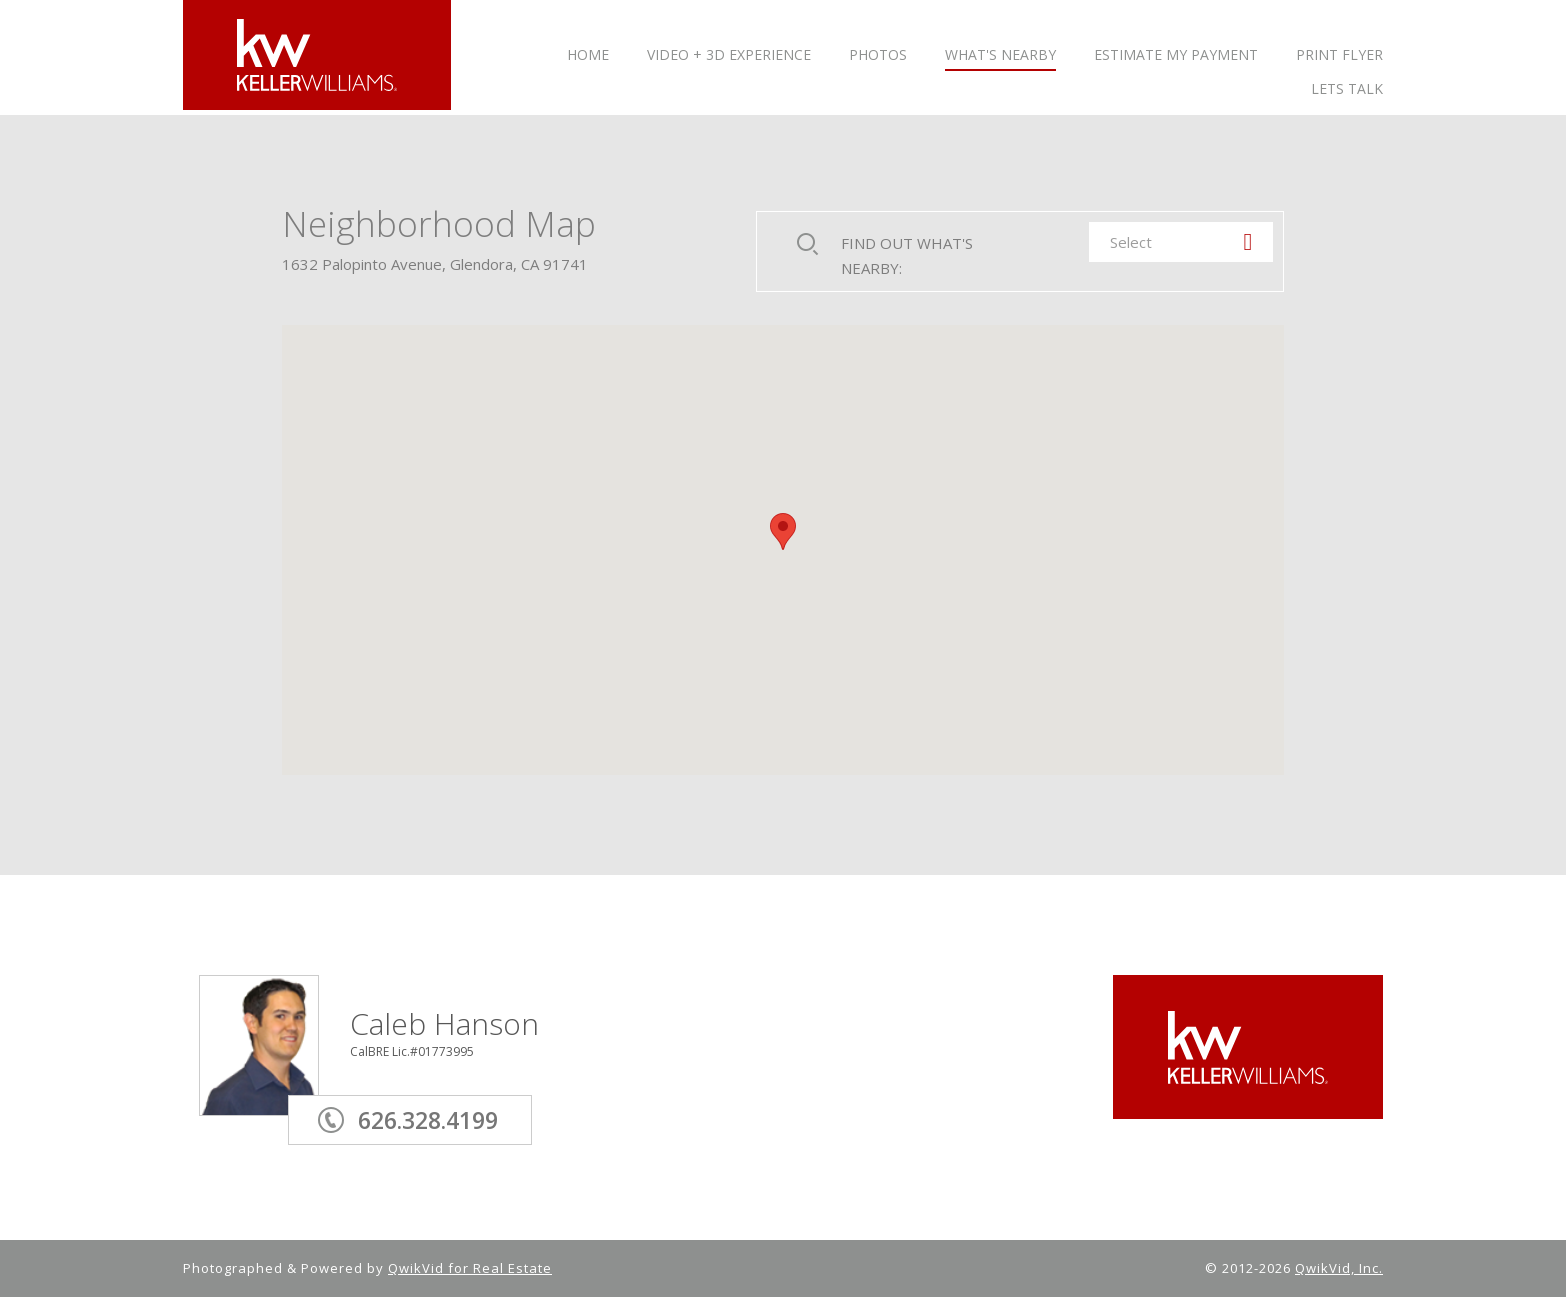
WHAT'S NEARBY (1000, 55)
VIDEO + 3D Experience (729, 55)
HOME (588, 55)
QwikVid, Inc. (1339, 1268)
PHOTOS (878, 55)
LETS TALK (1347, 89)
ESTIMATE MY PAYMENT (1176, 55)
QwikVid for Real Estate (470, 1268)
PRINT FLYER (1339, 55)
